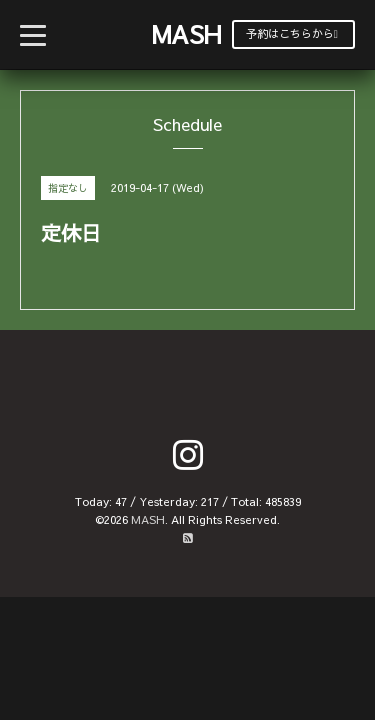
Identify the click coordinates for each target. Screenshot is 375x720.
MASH (186, 34)
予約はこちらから (292, 33)
